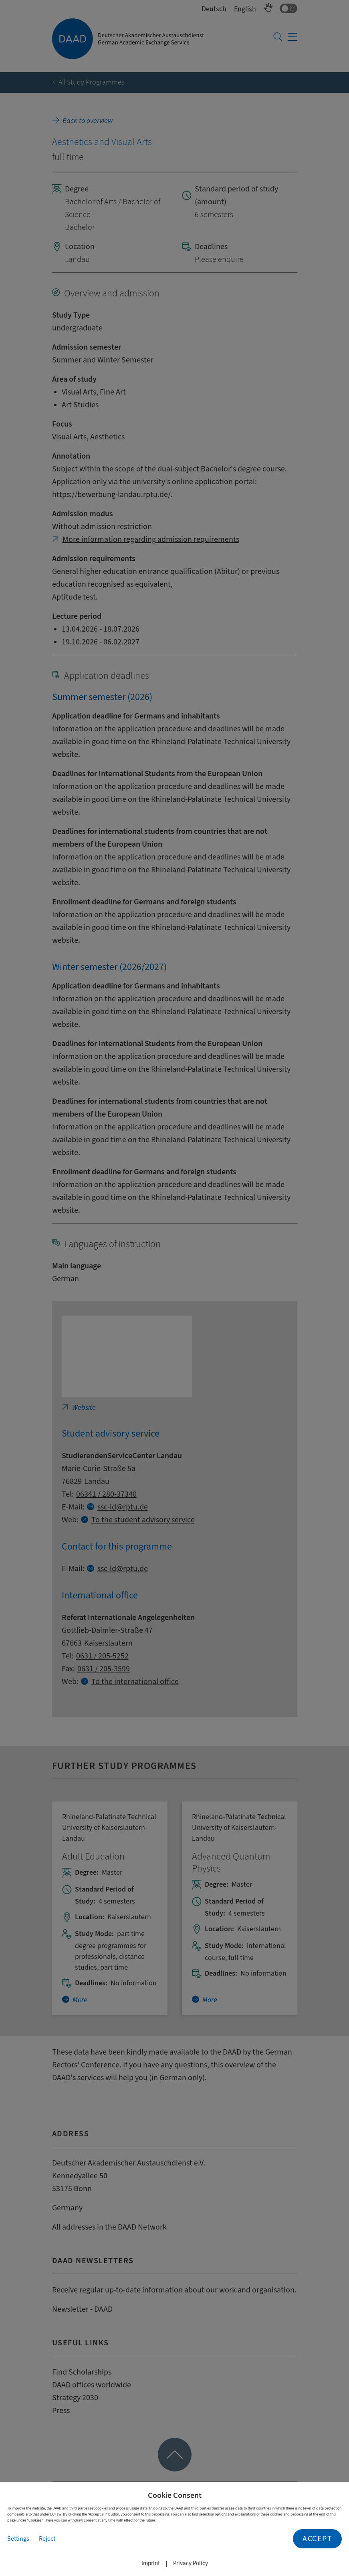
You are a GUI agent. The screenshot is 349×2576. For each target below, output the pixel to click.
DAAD (56, 2508)
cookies (101, 2508)
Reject (47, 2539)
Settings (18, 2539)
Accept (317, 2539)
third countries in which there (271, 2508)
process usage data (131, 2508)
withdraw (75, 2520)
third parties (79, 2508)
